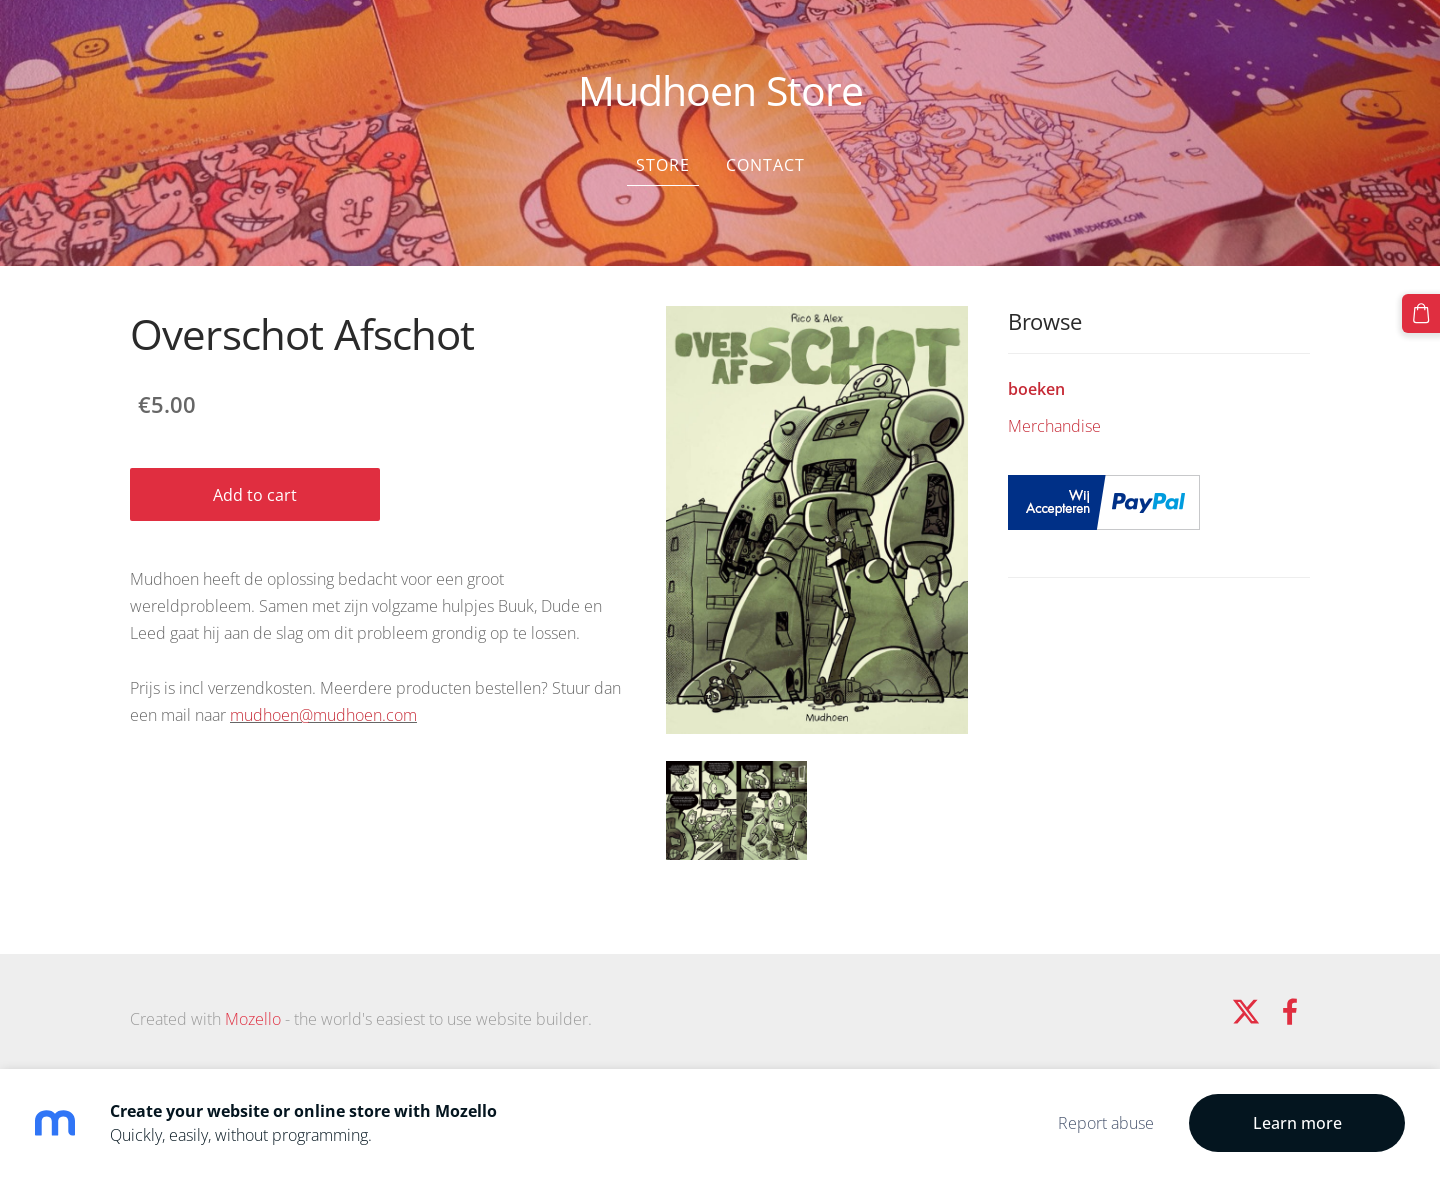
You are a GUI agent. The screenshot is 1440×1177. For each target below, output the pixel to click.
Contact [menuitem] (765, 165)
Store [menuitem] (663, 165)
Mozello (253, 1019)
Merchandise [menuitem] (1054, 426)
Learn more (1297, 1123)
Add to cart (255, 495)
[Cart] (1421, 313)
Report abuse (1106, 1123)
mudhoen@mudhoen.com (323, 715)
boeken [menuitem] (1036, 389)
